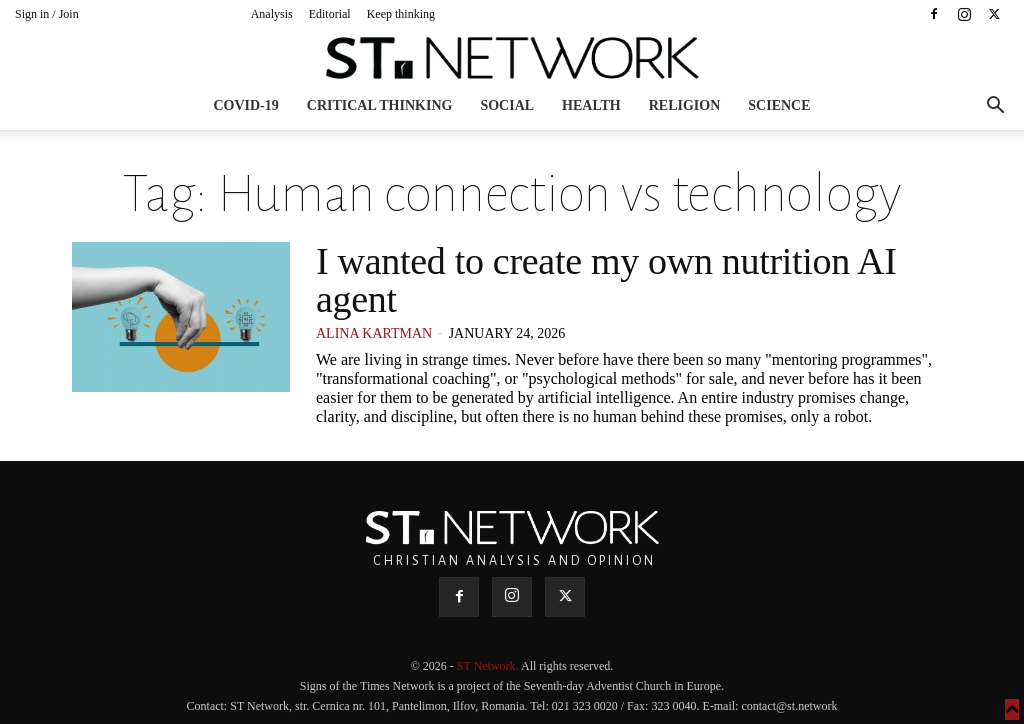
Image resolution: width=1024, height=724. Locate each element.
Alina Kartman (374, 333)
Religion (685, 105)
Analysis (272, 14)
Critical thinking (380, 105)
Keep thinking (401, 14)
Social (507, 105)
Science (779, 105)
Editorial (330, 14)
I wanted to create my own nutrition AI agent (606, 280)
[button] (995, 107)
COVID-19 (245, 105)
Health (591, 105)
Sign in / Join (47, 14)
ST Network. (489, 666)
